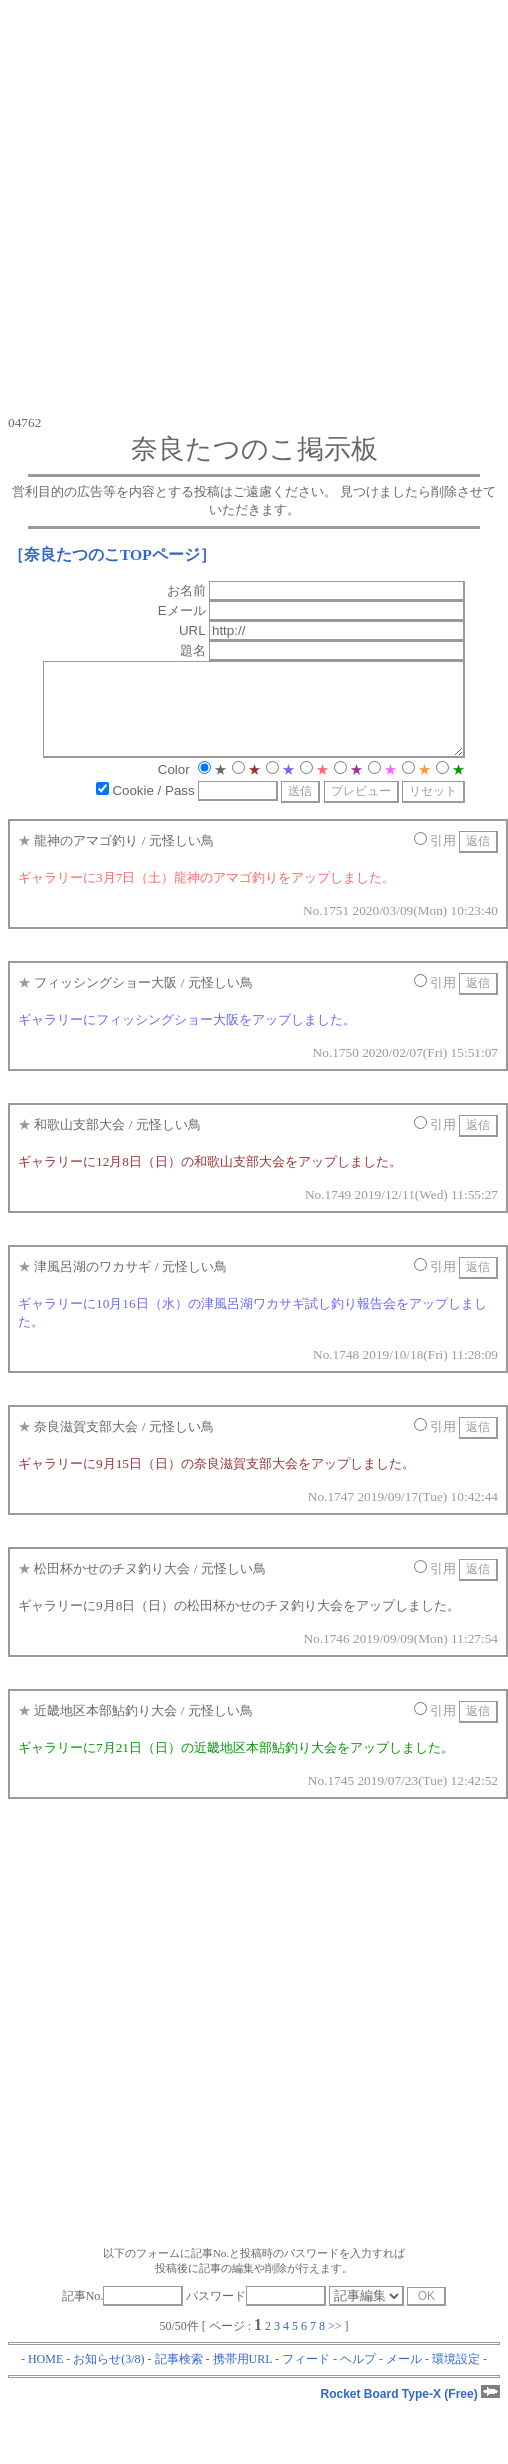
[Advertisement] (187, 207)
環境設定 (456, 2377)
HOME (45, 2377)
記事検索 (179, 2377)
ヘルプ (358, 2377)
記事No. (123, 2314)
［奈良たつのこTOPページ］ (112, 554)
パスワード (256, 2314)
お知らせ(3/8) (108, 2377)
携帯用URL (243, 2377)
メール (404, 2377)
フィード (306, 2377)
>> (335, 2344)
